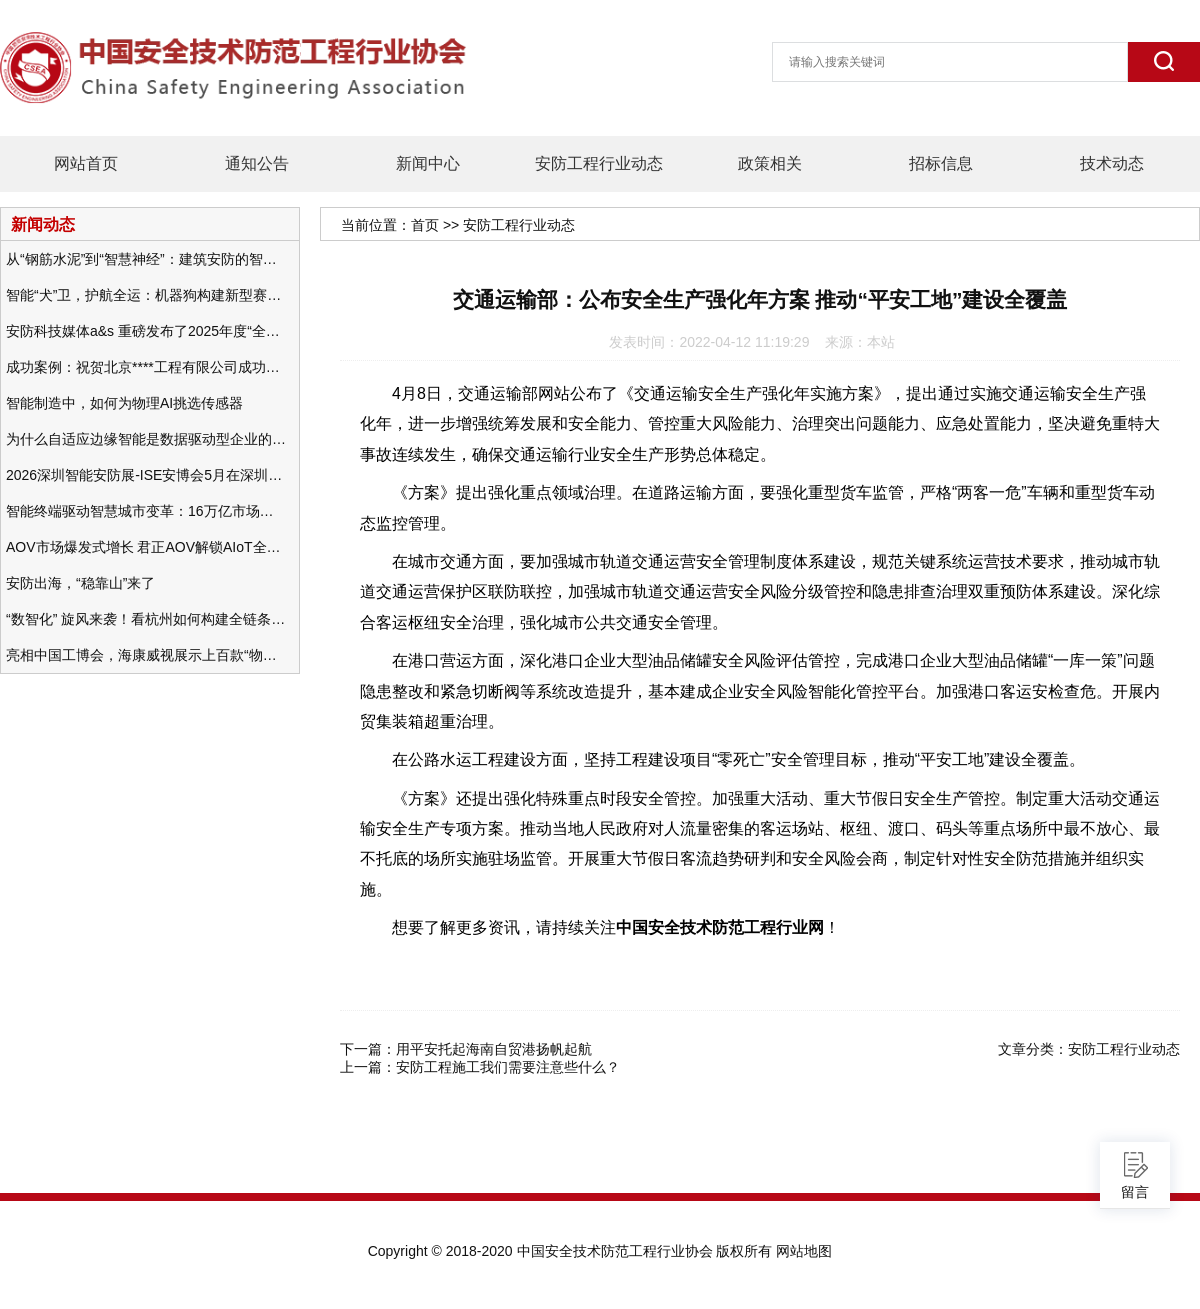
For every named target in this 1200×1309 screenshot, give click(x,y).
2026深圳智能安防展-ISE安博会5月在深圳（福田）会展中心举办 (146, 475)
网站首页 (86, 163)
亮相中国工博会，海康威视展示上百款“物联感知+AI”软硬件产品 (146, 655)
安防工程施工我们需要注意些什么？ (508, 1067)
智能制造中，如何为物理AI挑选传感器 (124, 403)
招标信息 (941, 163)
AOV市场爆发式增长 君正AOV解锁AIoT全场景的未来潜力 (146, 547)
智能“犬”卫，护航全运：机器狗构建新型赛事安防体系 (146, 295)
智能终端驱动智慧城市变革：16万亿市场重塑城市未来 (146, 511)
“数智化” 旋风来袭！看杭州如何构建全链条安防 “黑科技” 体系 (146, 619)
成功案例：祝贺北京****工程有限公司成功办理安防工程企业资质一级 (146, 367)
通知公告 (257, 163)
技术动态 (1112, 163)
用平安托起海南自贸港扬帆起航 (494, 1049)
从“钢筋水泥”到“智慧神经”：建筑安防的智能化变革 (146, 259)
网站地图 (804, 1251)
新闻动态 (43, 224)
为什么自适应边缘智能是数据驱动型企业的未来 (146, 439)
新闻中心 (428, 163)
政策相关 (770, 163)
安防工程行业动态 (599, 163)
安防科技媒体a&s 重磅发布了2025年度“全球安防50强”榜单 (146, 331)
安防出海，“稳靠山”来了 (80, 583)
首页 (425, 225)
